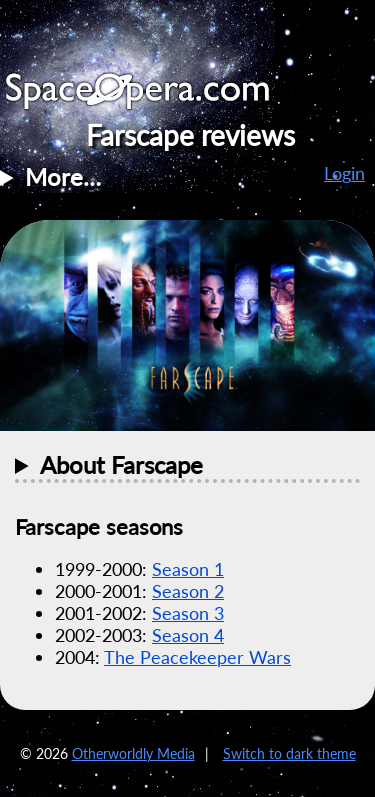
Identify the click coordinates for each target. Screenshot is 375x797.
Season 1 (188, 569)
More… (63, 176)
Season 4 (188, 635)
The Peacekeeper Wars (197, 657)
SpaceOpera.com (150, 96)
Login (344, 173)
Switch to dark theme (289, 753)
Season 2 (188, 591)
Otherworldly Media (133, 753)
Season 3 (188, 613)
